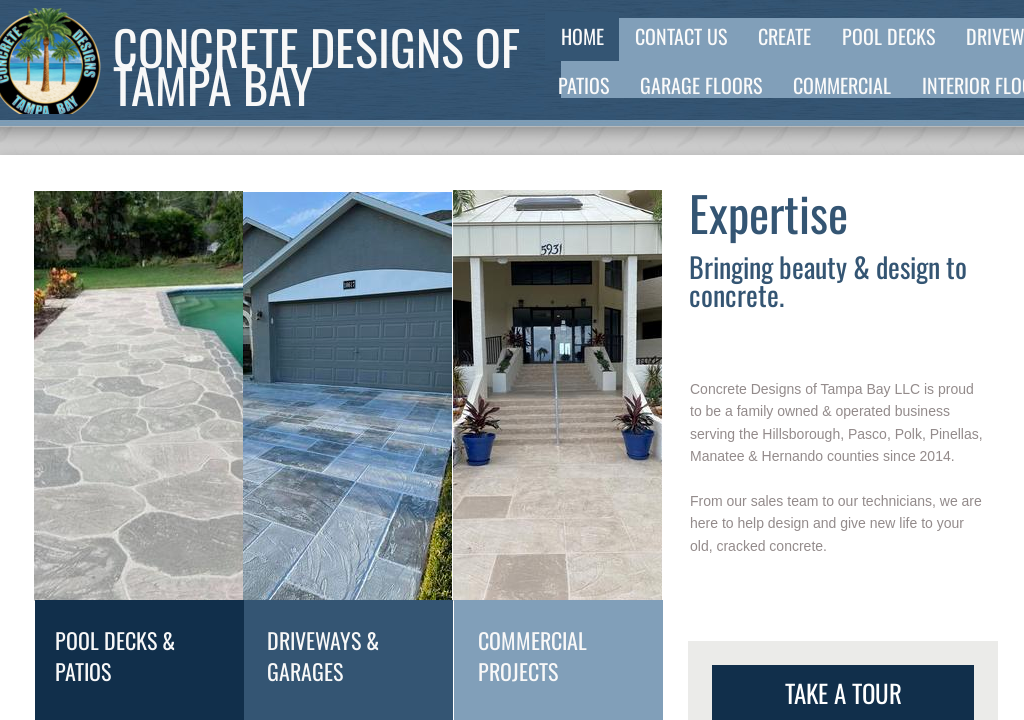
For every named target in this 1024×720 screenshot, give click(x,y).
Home (582, 36)
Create (784, 36)
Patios (583, 85)
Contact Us (681, 36)
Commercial (842, 85)
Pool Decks (888, 36)
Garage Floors (701, 85)
